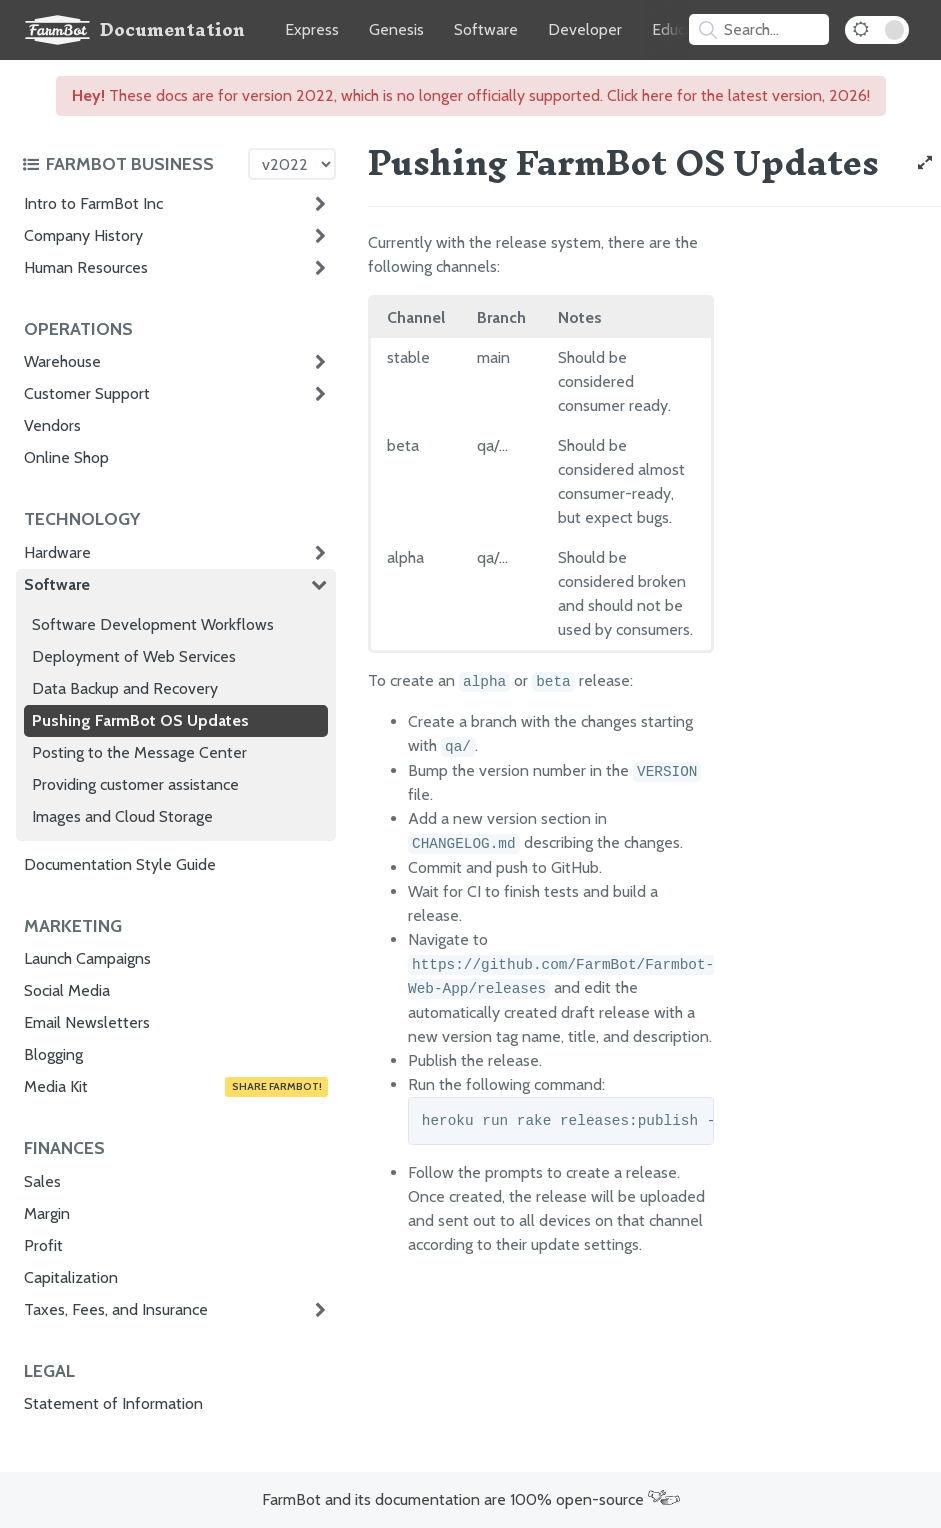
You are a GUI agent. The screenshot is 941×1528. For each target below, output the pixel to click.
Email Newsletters (87, 1022)
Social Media (67, 990)
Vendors (52, 425)
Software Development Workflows (153, 624)
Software (486, 29)
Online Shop (66, 457)
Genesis (396, 29)
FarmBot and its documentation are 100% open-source (471, 1499)
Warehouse (62, 361)
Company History (83, 235)
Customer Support (87, 393)
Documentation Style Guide (120, 864)
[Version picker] (292, 164)
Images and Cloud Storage (122, 816)
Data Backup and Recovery (125, 688)
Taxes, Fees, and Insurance (116, 1309)
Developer (585, 29)
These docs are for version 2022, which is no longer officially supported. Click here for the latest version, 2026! (471, 95)
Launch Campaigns (87, 958)
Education (686, 29)
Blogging (53, 1054)
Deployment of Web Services (134, 656)
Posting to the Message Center (139, 752)
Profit (43, 1245)
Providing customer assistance (135, 784)
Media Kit (176, 1087)
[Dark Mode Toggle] (877, 30)
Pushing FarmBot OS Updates (140, 720)
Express (312, 29)
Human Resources (86, 267)
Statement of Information (113, 1403)
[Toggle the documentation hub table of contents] (130, 164)
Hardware (57, 552)
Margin (47, 1213)
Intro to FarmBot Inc (93, 203)
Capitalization (71, 1277)
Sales (42, 1181)
